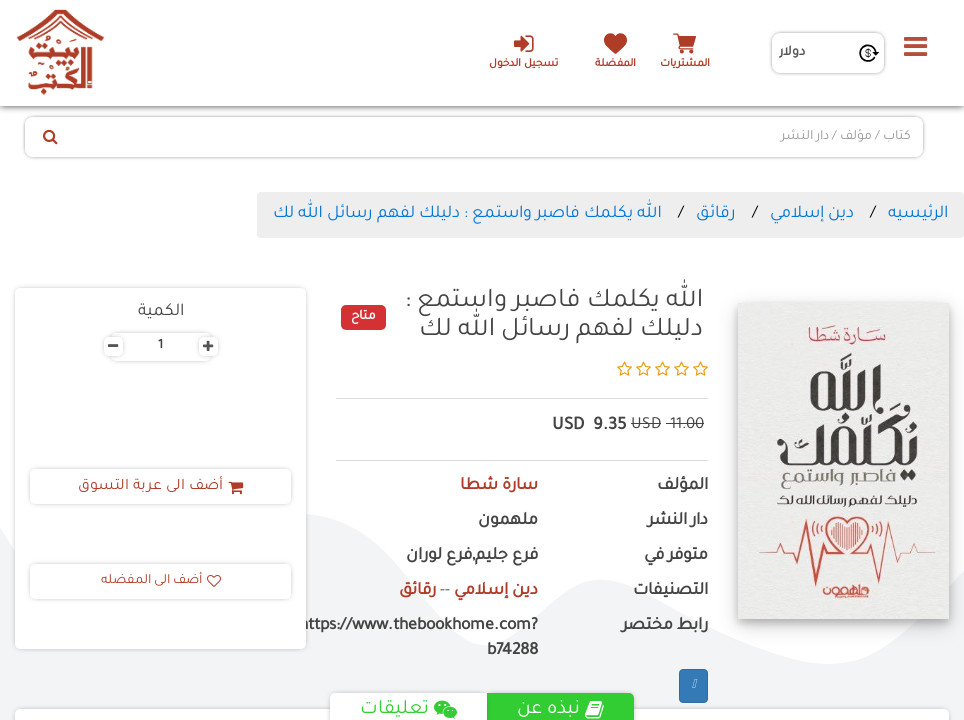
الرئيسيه (918, 214)
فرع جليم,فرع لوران (472, 556)
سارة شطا (499, 486)
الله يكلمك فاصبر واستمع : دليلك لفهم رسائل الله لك (467, 214)
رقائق (716, 214)
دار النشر (678, 521)
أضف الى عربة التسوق (160, 487)
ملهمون (508, 521)
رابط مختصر (665, 626)
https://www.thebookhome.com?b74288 (437, 639)
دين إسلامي (812, 214)
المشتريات (685, 64)
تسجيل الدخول (523, 51)
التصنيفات (670, 591)
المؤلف (682, 486)
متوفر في (676, 556)
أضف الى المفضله (161, 581)
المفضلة (615, 64)
